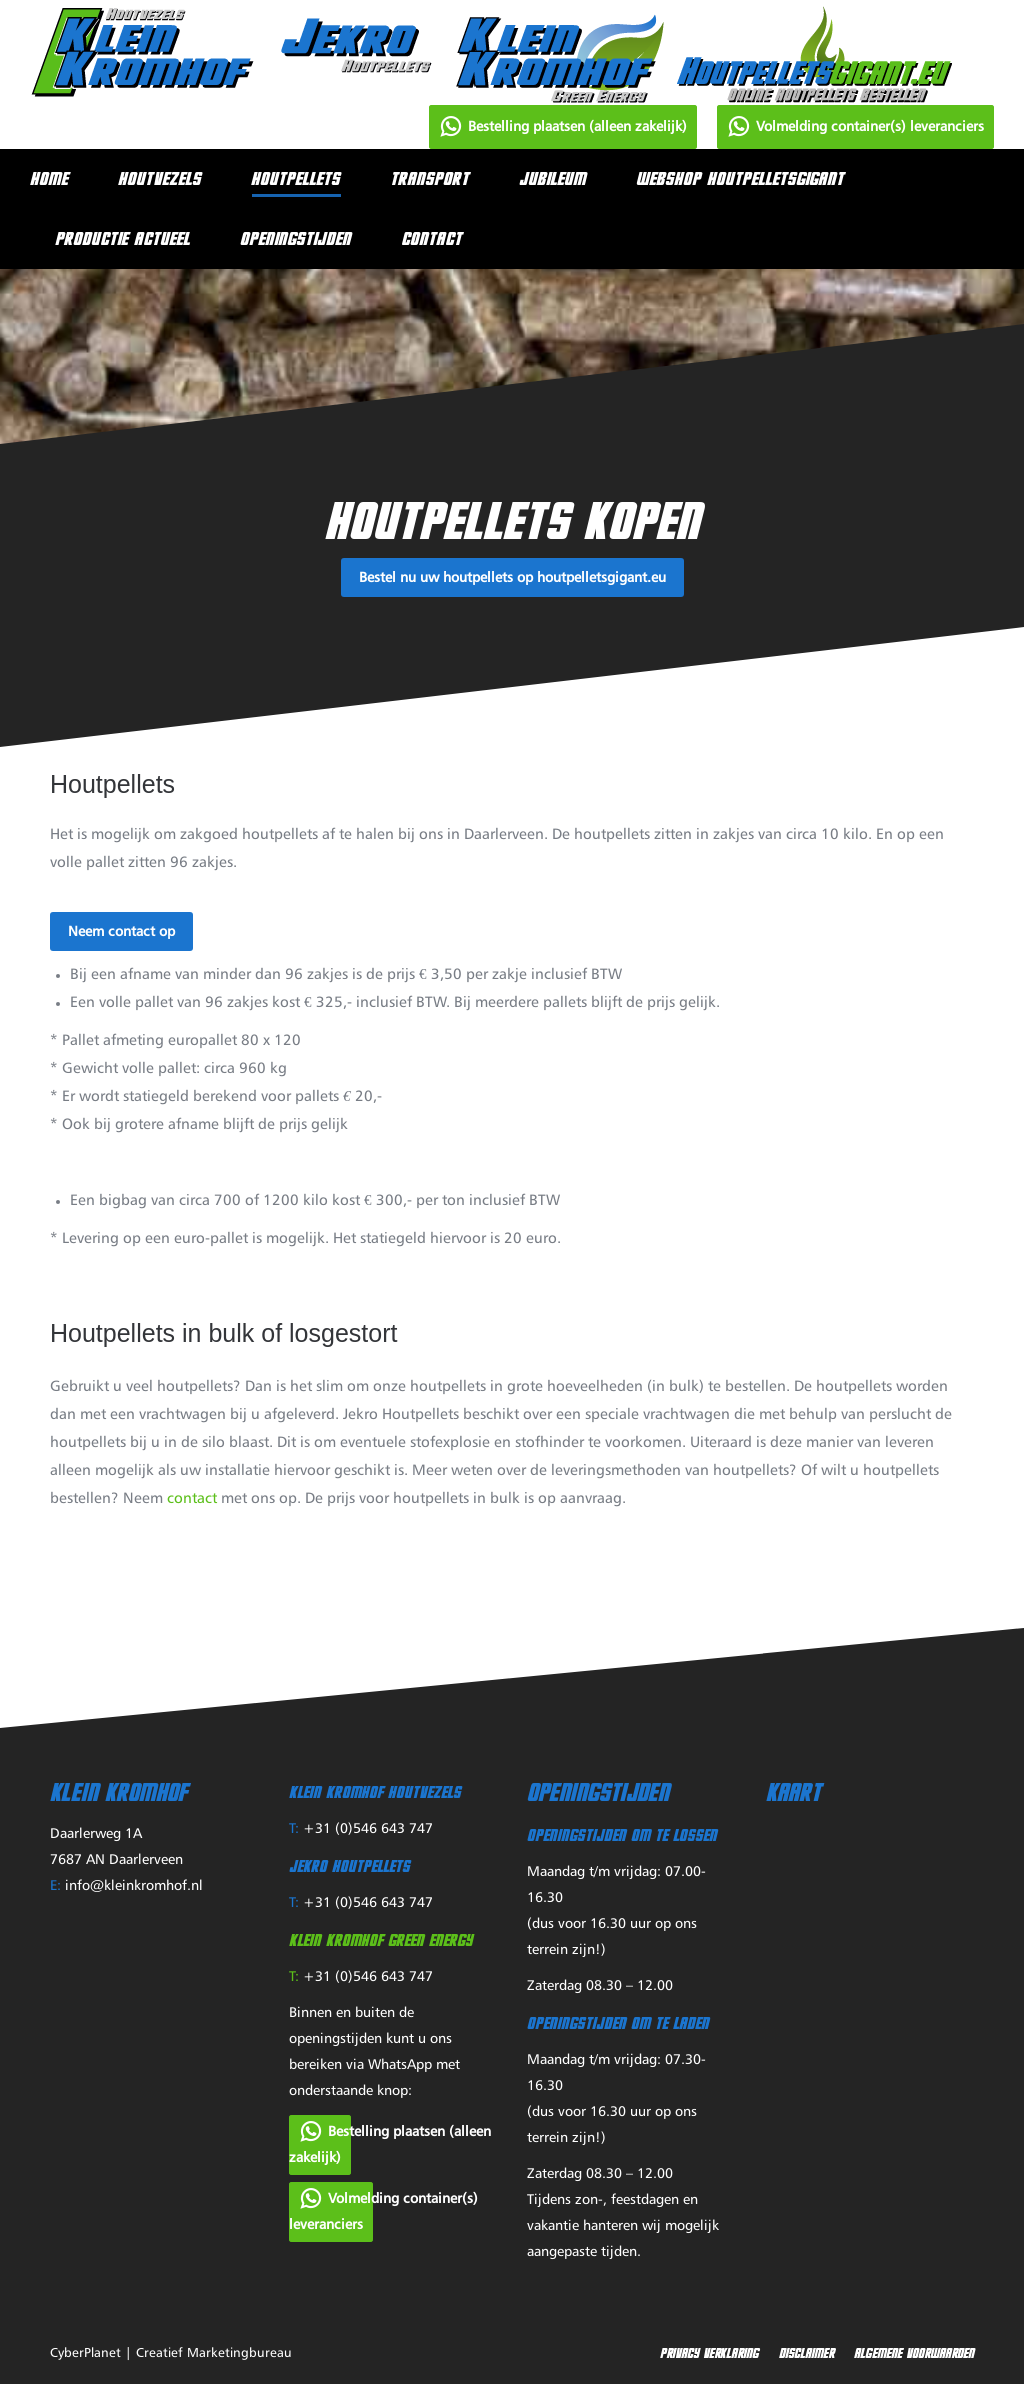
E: (55, 1886)
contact (192, 1499)
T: (294, 1829)
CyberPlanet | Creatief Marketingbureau (171, 2353)
